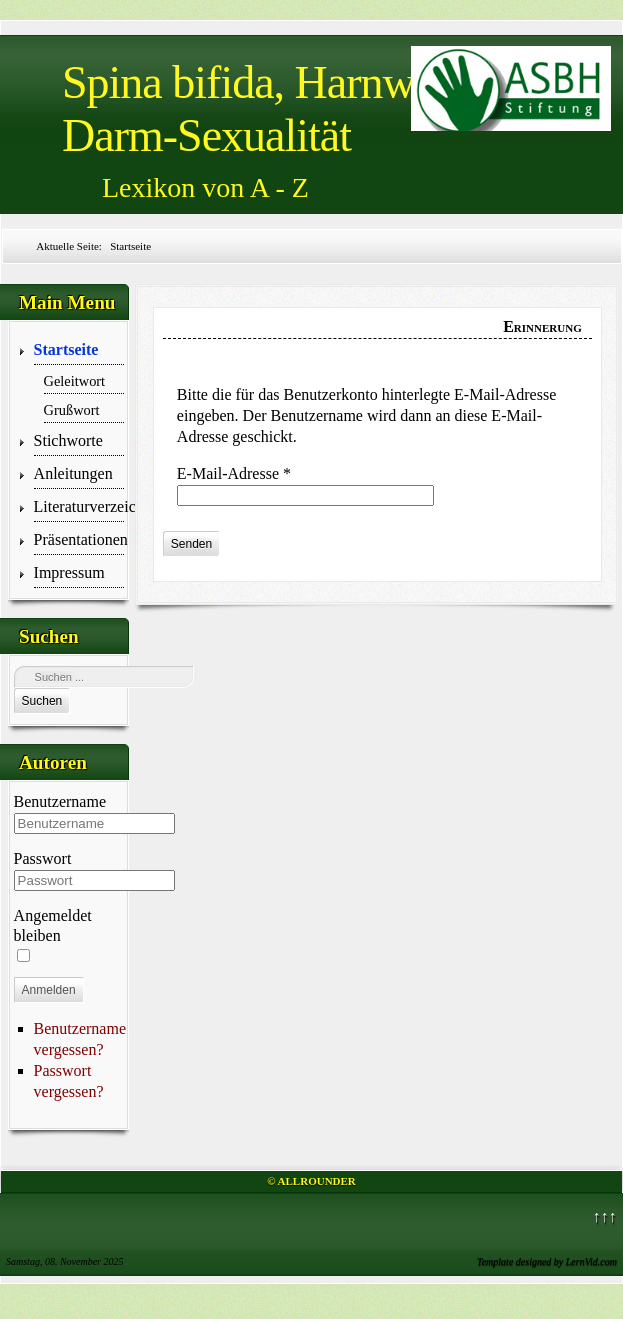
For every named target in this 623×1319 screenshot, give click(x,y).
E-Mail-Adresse (234, 473)
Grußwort (72, 410)
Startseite (66, 349)
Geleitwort (75, 381)
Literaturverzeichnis (79, 506)
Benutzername (60, 801)
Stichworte (68, 440)
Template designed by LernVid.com (547, 1261)
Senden (191, 544)
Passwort (43, 858)
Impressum (69, 572)
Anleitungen (73, 473)
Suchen (42, 701)
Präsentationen (79, 539)
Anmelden (49, 990)
